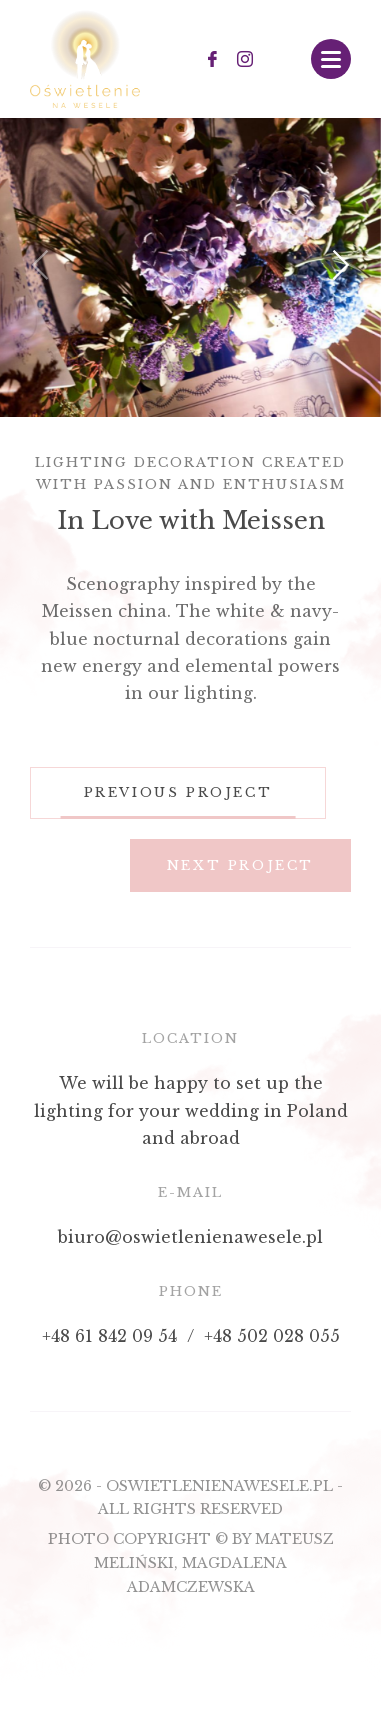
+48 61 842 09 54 (109, 1336)
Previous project (178, 792)
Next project (240, 865)
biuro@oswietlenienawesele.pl (190, 1237)
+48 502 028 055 (272, 1336)
